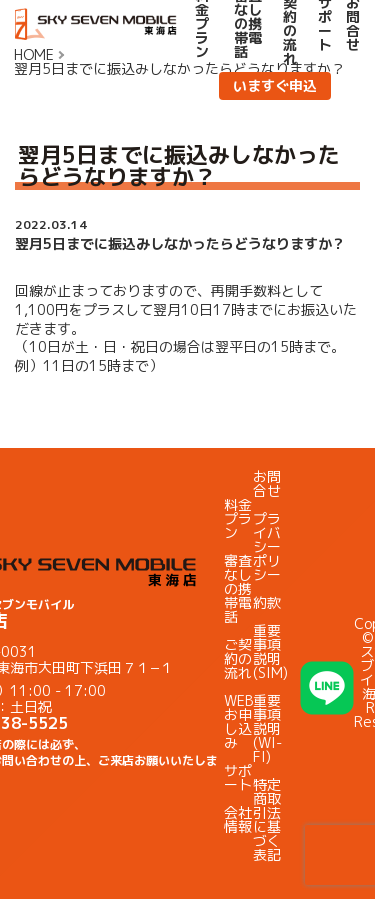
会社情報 (238, 819)
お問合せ (267, 483)
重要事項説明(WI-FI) (267, 728)
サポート (238, 777)
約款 (267, 602)
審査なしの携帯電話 (238, 588)
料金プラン (238, 518)
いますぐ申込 (275, 85)
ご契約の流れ (238, 658)
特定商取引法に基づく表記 (267, 819)
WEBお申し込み (238, 721)
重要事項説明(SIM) (270, 651)
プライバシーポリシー (267, 546)
